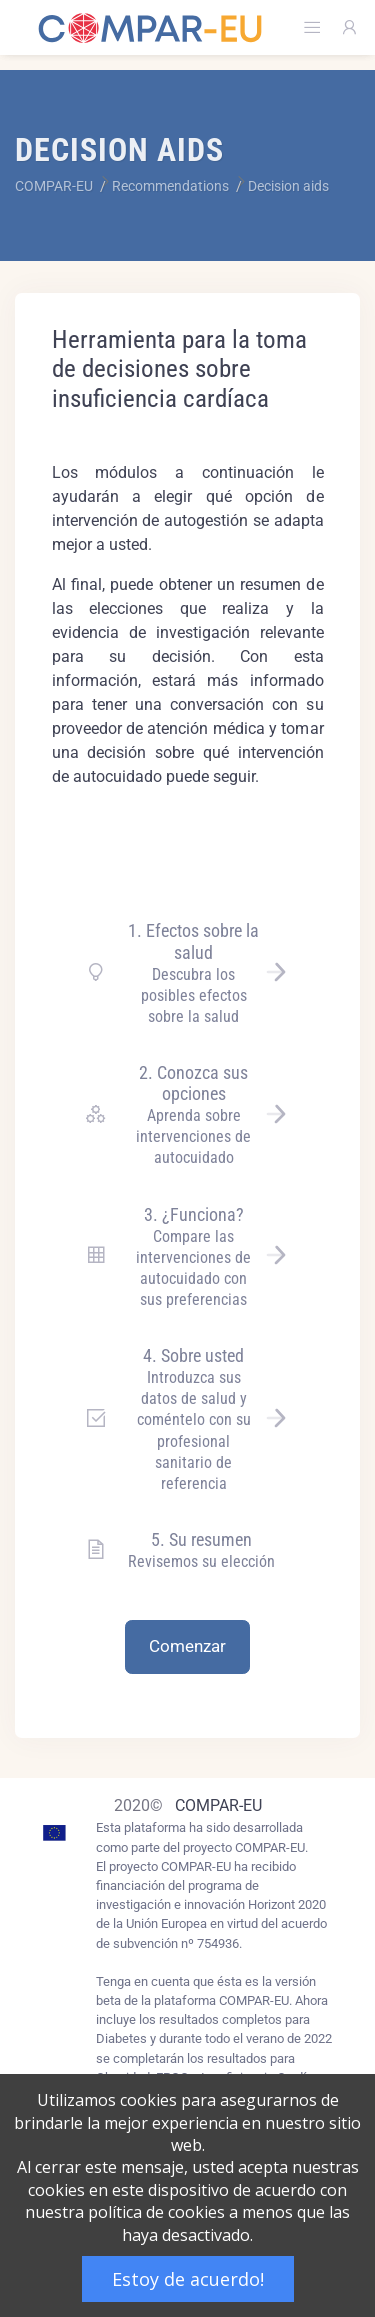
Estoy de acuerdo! (188, 2279)
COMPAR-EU (218, 1805)
